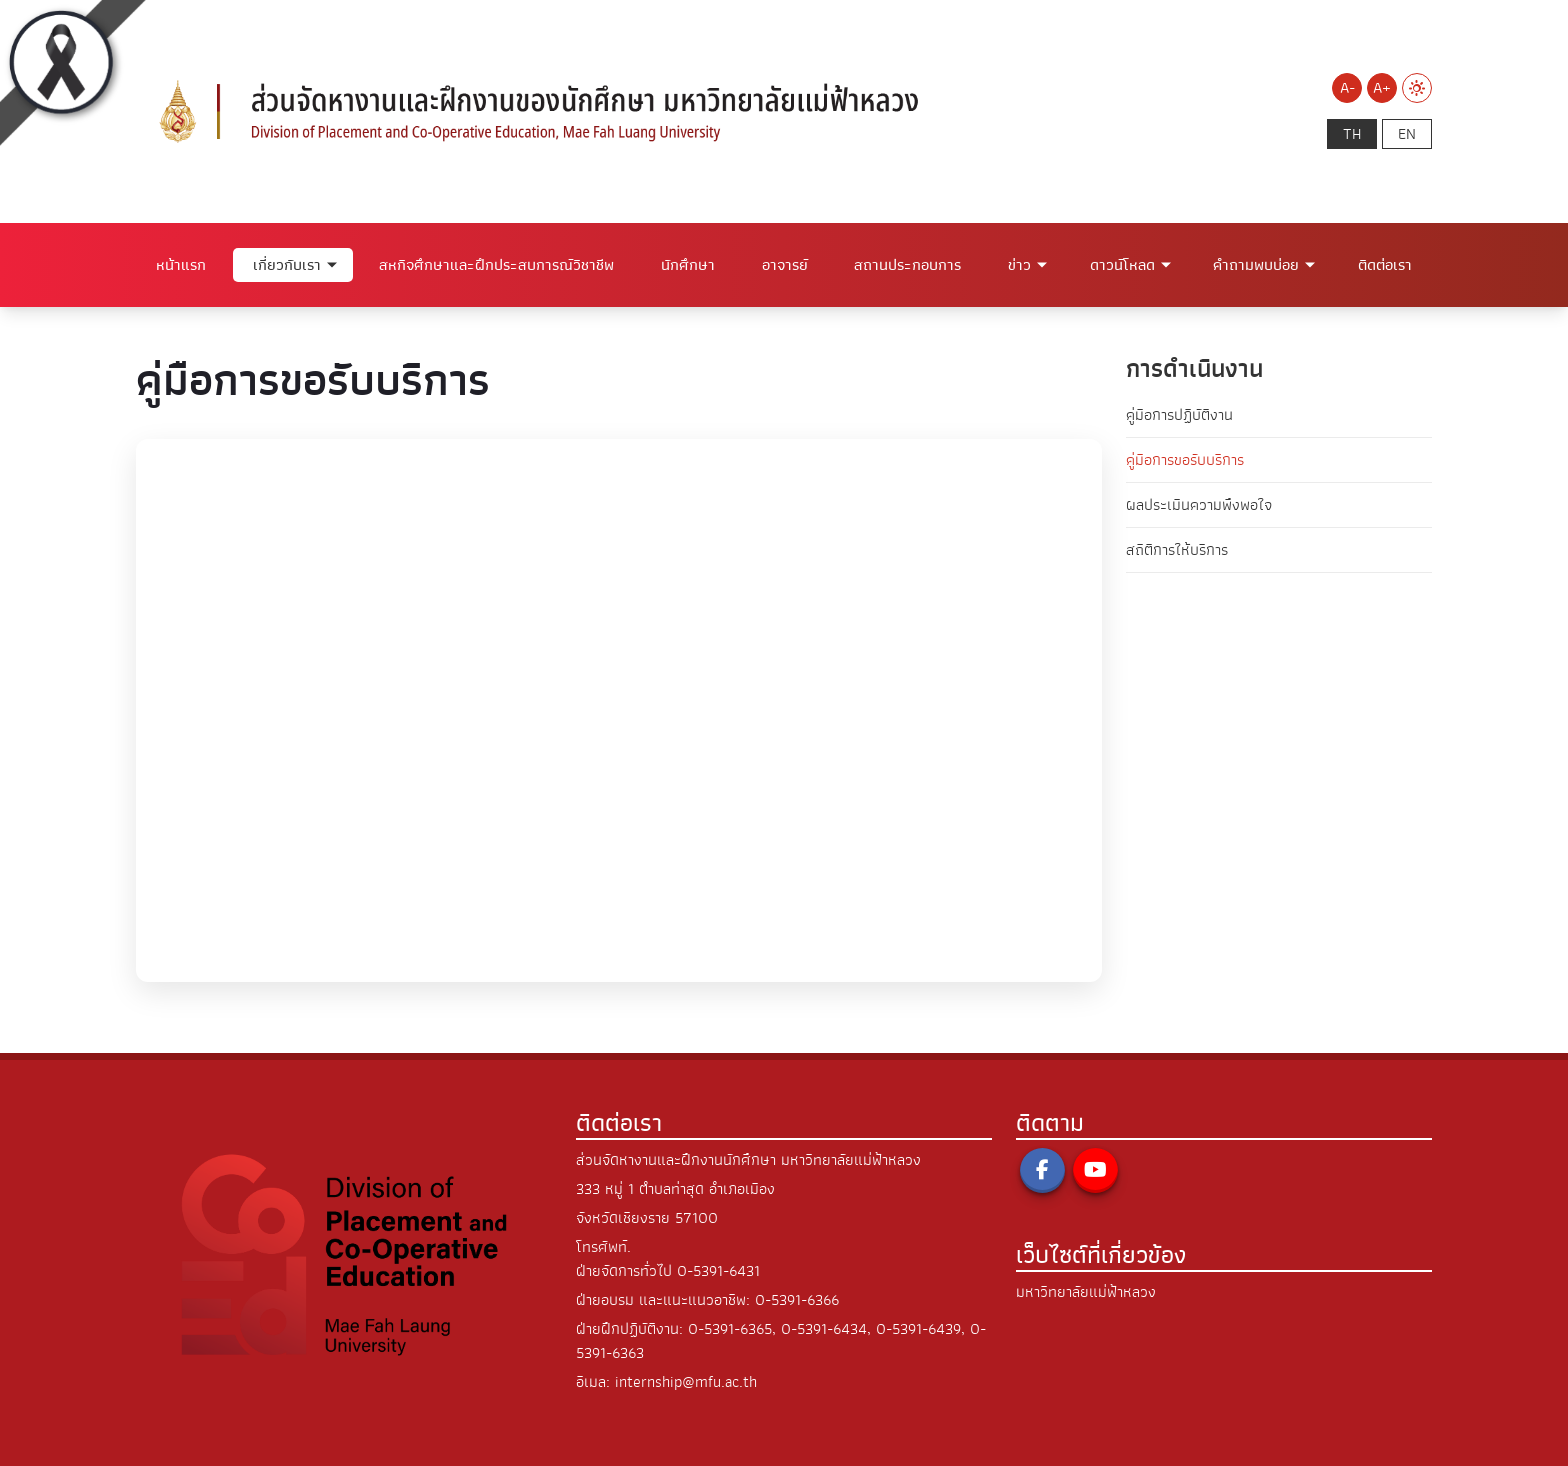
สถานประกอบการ (907, 265)
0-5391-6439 (918, 1329)
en (1407, 134)
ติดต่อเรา (1385, 265)
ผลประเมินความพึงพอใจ (1199, 505)
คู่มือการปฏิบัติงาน (1179, 415)
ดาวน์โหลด (1122, 265)
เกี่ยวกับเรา (287, 265)
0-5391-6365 (730, 1329)
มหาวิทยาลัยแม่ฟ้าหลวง (1086, 1292)
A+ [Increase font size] (1382, 88)
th (1352, 134)
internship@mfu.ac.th (686, 1382)
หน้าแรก (181, 265)
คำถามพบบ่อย (1256, 265)
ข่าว (1019, 265)
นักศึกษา (688, 265)
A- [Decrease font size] (1347, 88)
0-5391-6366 (797, 1300)
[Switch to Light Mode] (1417, 88)
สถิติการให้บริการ (1177, 550)
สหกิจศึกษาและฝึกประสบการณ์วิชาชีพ (496, 265)
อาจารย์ (785, 265)
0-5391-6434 (824, 1329)
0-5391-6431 (718, 1271)
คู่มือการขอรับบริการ (1185, 460)
